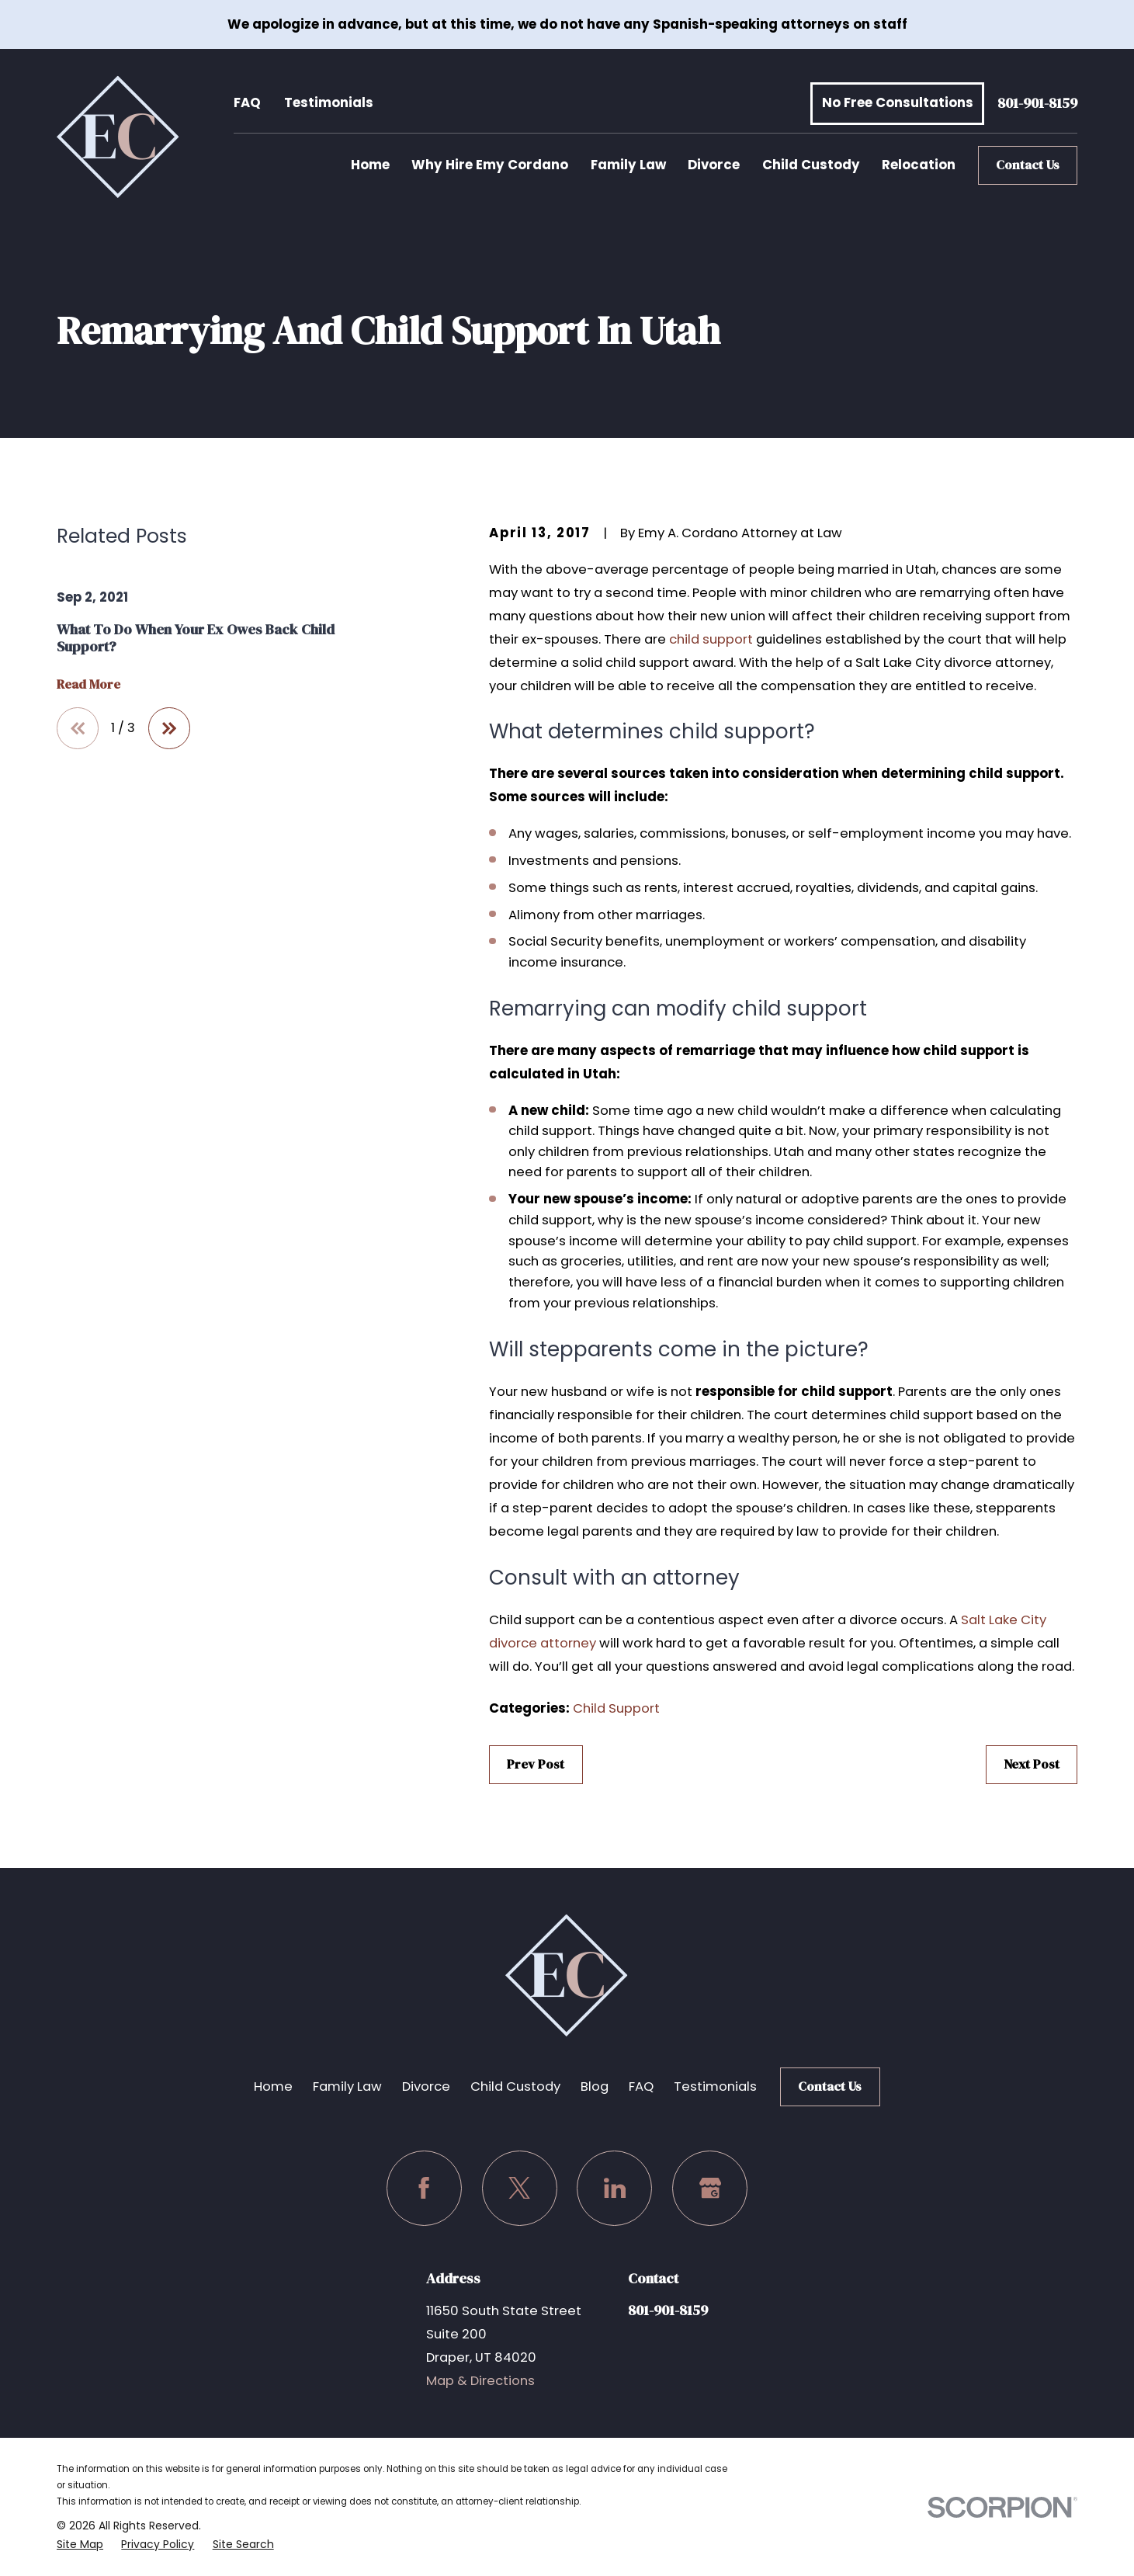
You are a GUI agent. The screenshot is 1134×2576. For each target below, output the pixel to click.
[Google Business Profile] (709, 2188)
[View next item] (169, 728)
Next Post (1031, 1764)
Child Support (616, 1708)
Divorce (426, 2086)
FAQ (247, 103)
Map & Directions (480, 2381)
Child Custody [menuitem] (811, 165)
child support (711, 639)
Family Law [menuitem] (628, 165)
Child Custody (515, 2086)
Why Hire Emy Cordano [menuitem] (489, 165)
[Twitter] (519, 2188)
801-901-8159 (1037, 103)
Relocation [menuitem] (918, 165)
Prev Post (535, 1764)
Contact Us (1027, 165)
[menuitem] (80, 2544)
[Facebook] (424, 2188)
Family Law (347, 2086)
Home (273, 2086)
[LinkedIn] (614, 2188)
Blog (595, 2086)
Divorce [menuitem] (714, 165)
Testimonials (328, 103)
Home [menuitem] (370, 165)
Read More (88, 685)
